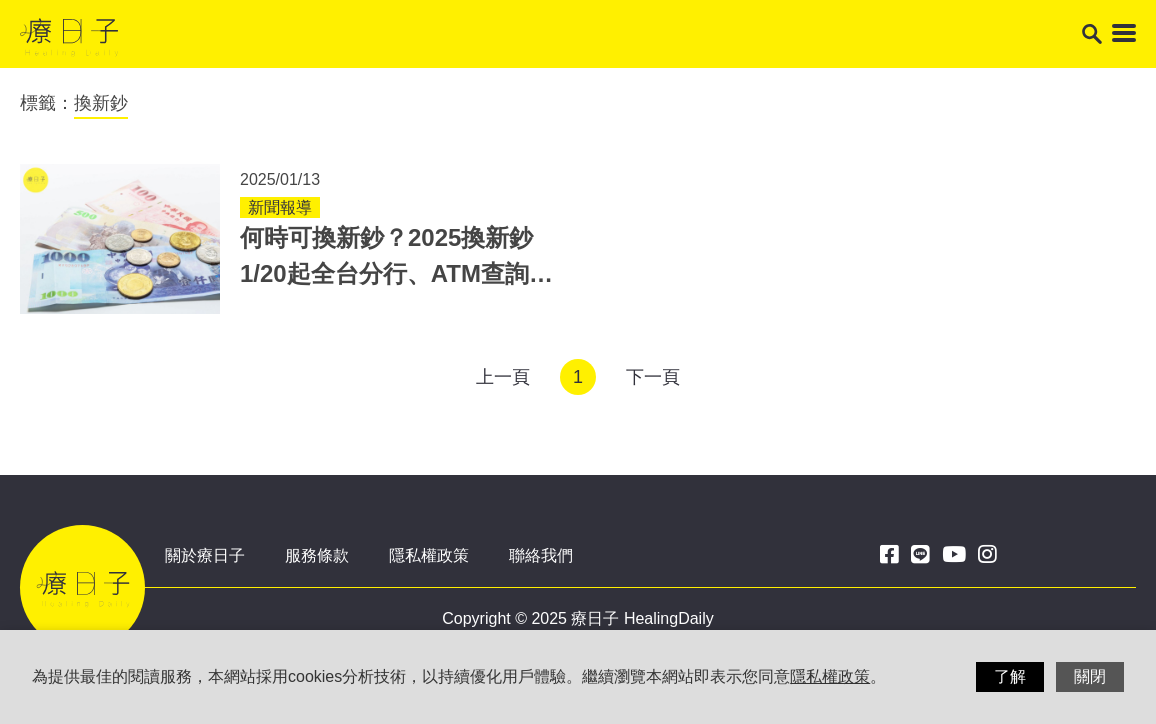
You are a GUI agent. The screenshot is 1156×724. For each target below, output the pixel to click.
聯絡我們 (541, 555)
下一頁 (653, 377)
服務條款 (317, 555)
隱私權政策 (429, 555)
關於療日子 (205, 555)
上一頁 (503, 377)
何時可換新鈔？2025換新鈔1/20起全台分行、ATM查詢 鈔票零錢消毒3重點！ (386, 273)
